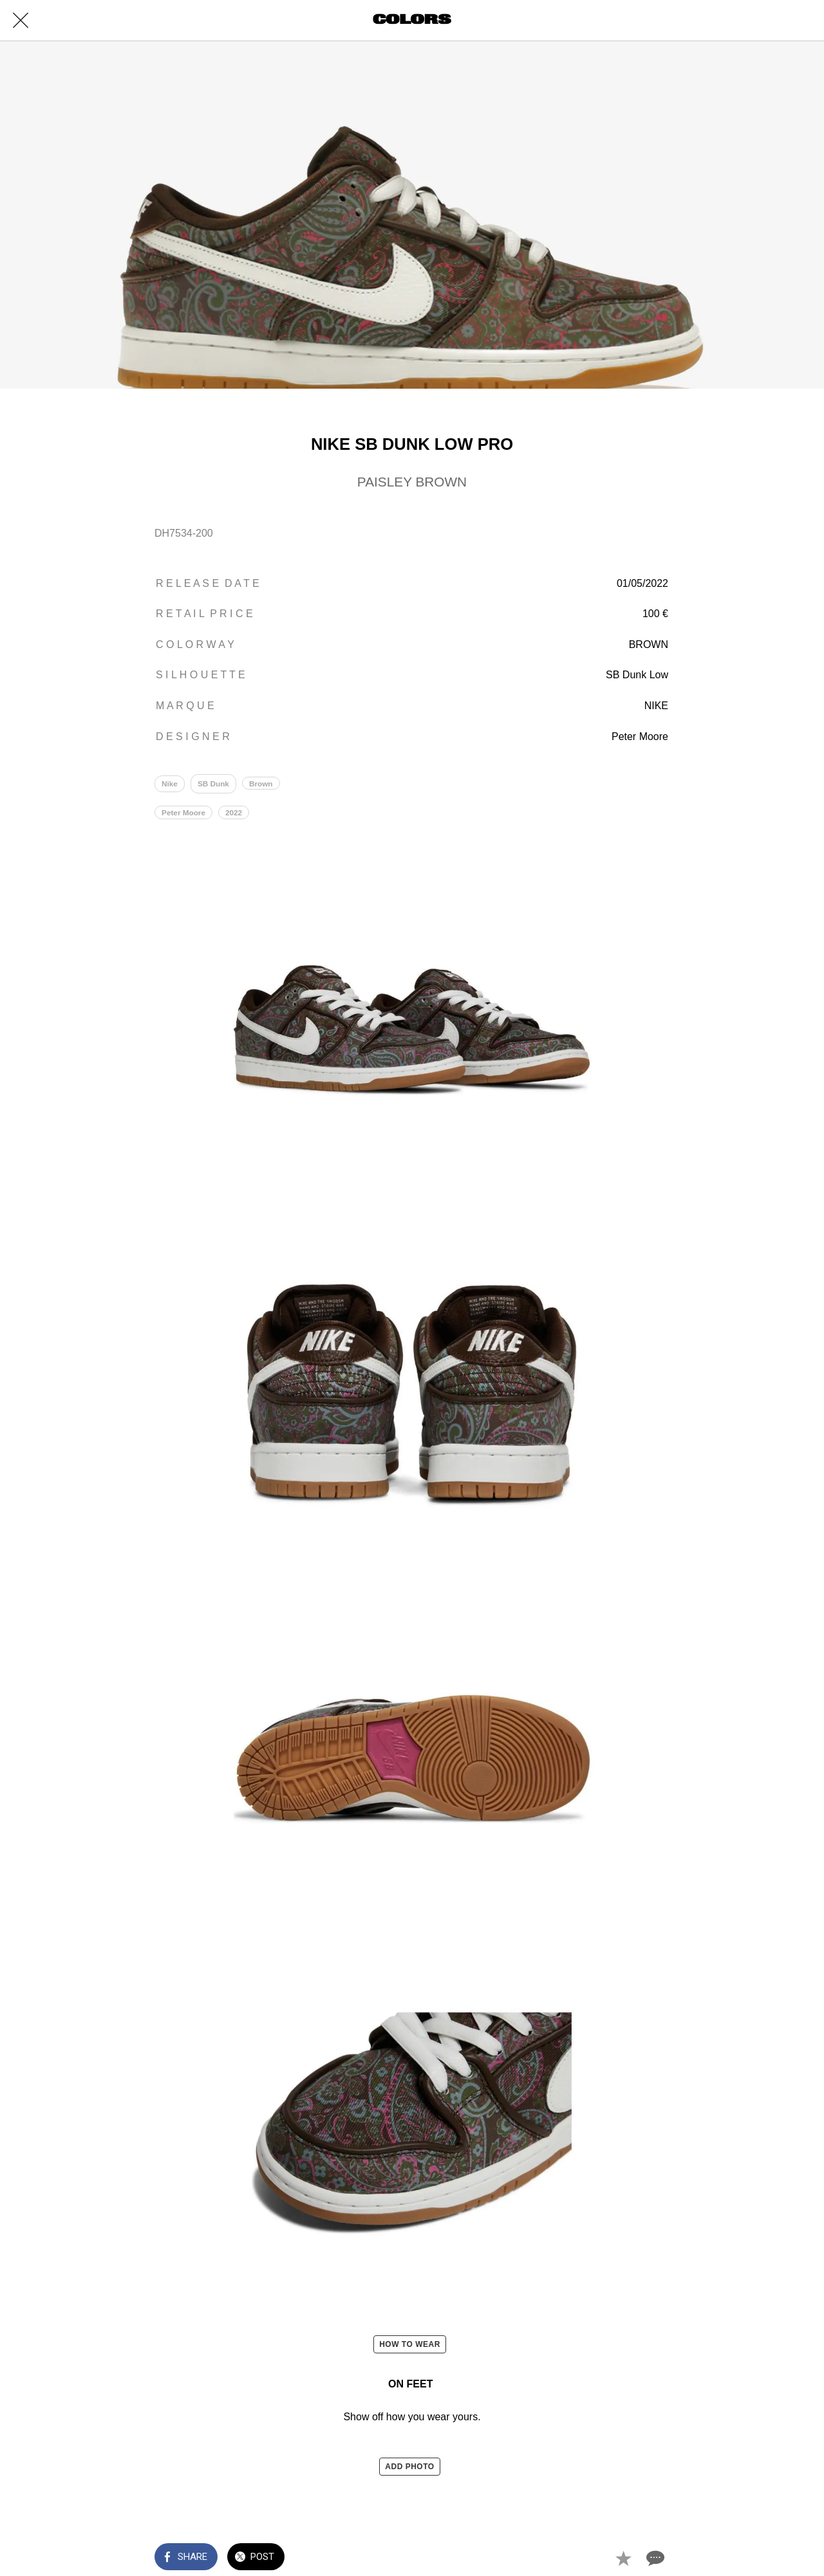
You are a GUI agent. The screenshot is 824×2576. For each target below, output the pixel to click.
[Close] (20, 20)
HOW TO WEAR (409, 2346)
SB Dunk (214, 784)
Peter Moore (184, 814)
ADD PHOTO (409, 2468)
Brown (262, 784)
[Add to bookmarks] (623, 2558)
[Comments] (654, 2558)
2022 (235, 814)
